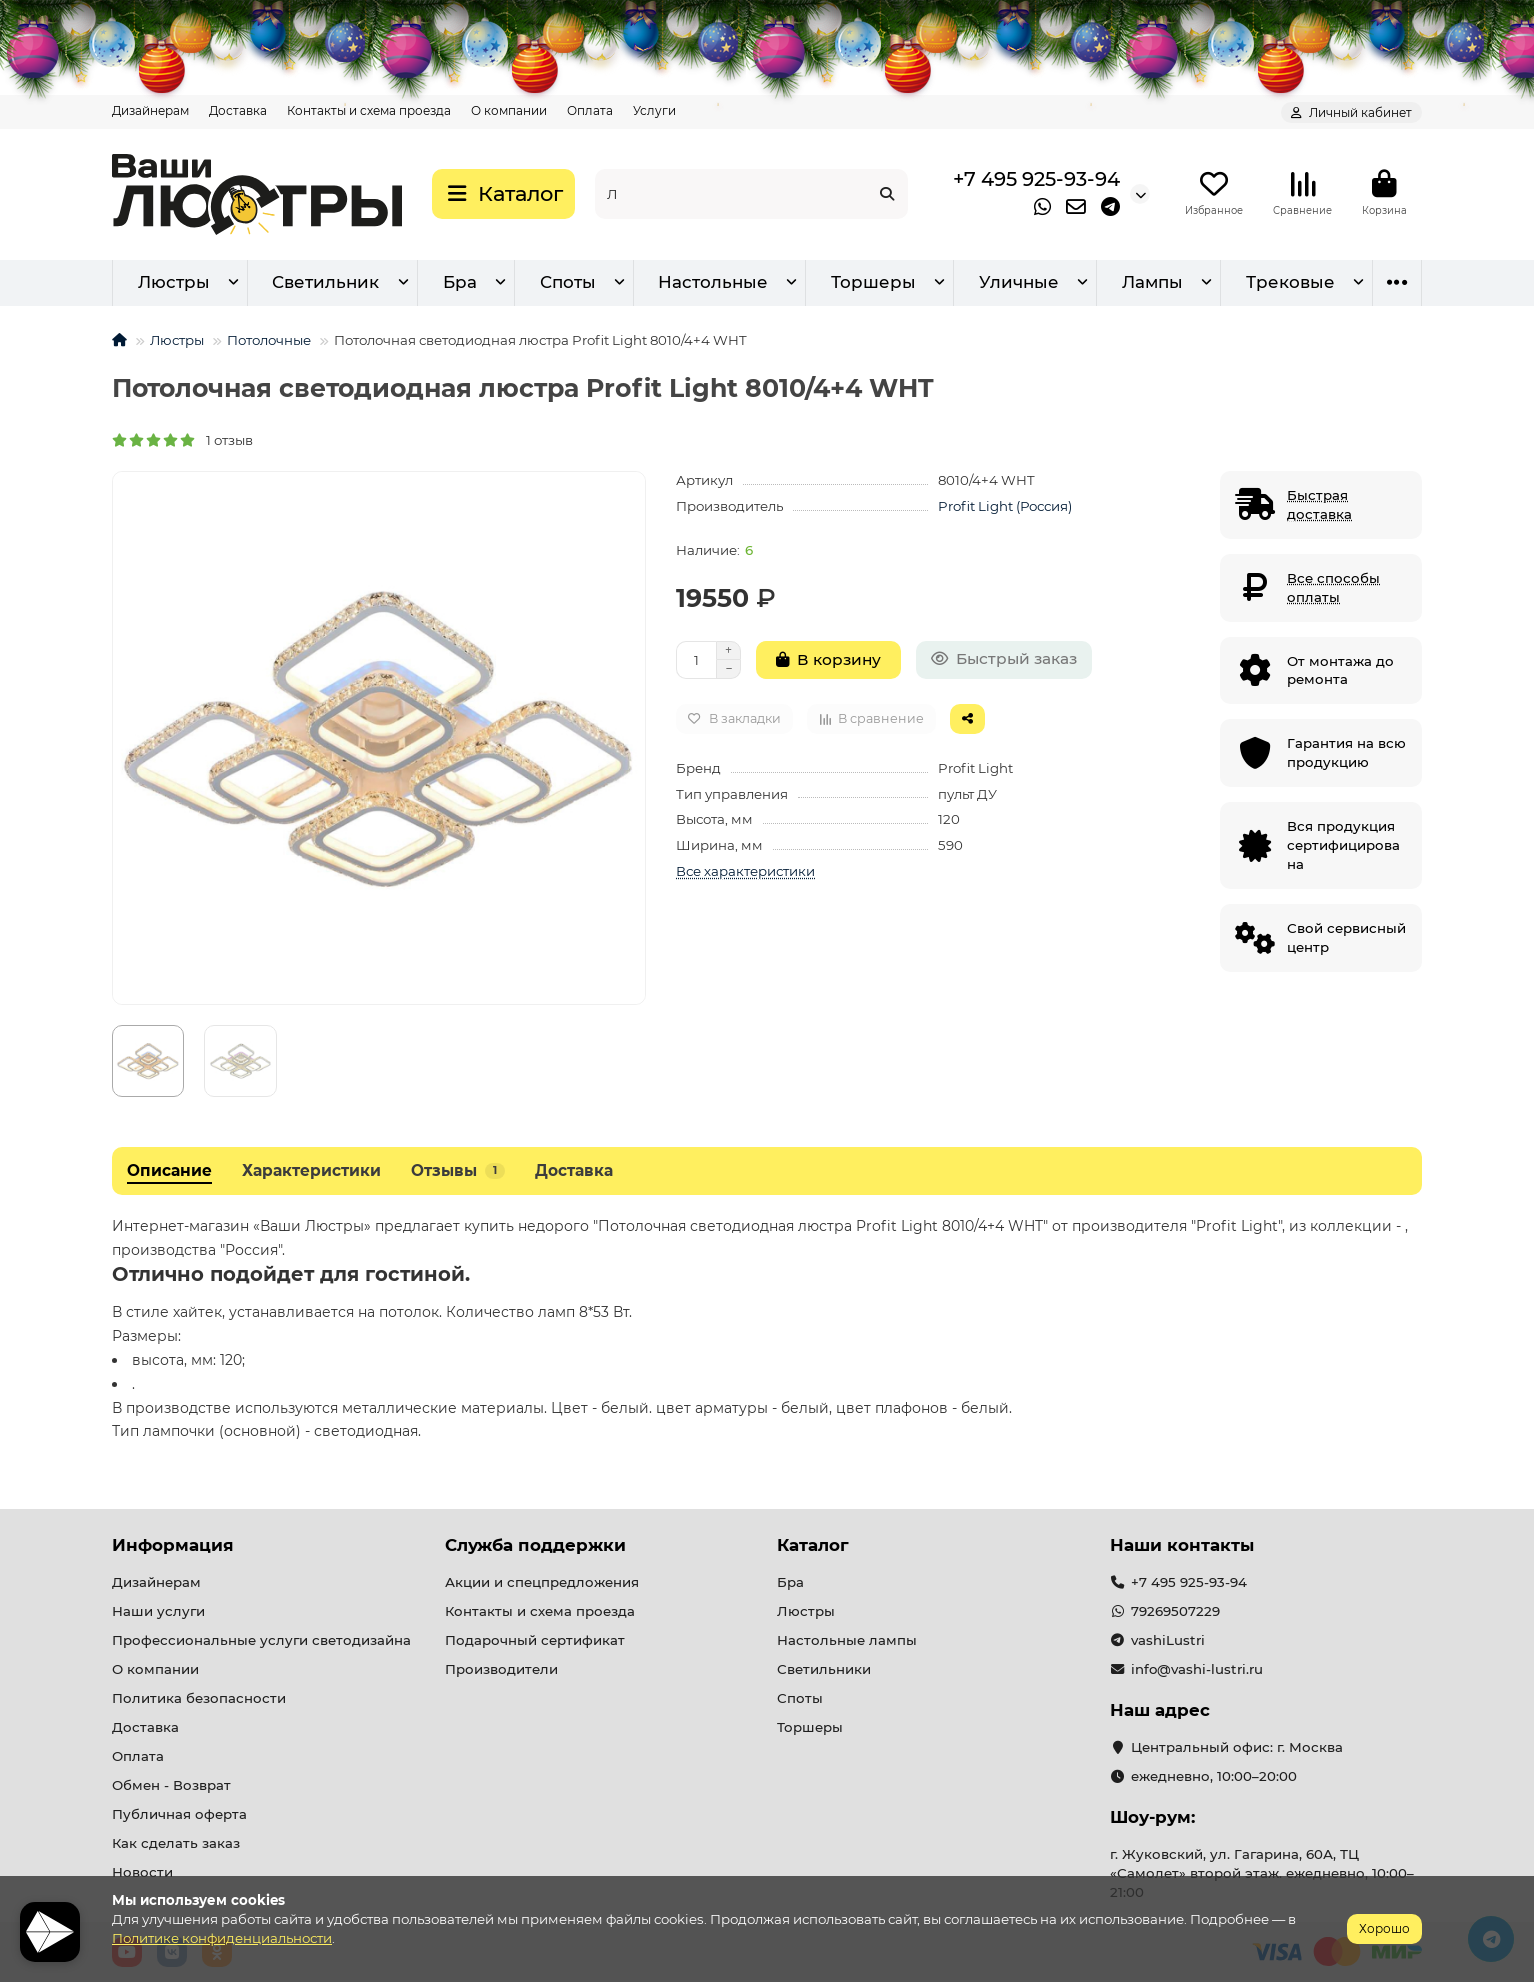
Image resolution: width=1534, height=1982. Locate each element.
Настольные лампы (847, 1640)
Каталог (813, 1545)
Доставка (238, 110)
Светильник (325, 282)
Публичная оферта (179, 1814)
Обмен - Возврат (171, 1785)
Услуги (654, 110)
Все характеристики (745, 871)
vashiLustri (1168, 1640)
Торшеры (873, 282)
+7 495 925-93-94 (1036, 179)
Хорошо (1384, 1928)
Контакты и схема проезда (369, 110)
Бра (460, 282)
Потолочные (269, 340)
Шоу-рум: (1152, 1817)
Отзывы (458, 1170)
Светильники (824, 1669)
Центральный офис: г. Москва (1237, 1747)
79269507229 (1175, 1611)
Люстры (174, 282)
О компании (509, 110)
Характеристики (311, 1170)
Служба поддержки (535, 1545)
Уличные (1019, 282)
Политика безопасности (199, 1698)
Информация (173, 1545)
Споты (568, 282)
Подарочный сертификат (535, 1640)
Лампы (1152, 282)
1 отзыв (182, 440)
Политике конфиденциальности (222, 1938)
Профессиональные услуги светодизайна (261, 1640)
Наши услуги (158, 1611)
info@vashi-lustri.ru (1197, 1669)
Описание (169, 1170)
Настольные (713, 282)
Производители (501, 1669)
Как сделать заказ (176, 1843)
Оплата (590, 110)
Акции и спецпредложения (542, 1582)
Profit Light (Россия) (1005, 506)
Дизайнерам (150, 110)
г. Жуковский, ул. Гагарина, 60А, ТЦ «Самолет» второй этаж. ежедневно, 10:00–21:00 (1262, 1873)
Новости (142, 1872)
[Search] (751, 194)
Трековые (1290, 282)
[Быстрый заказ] (1004, 660)
